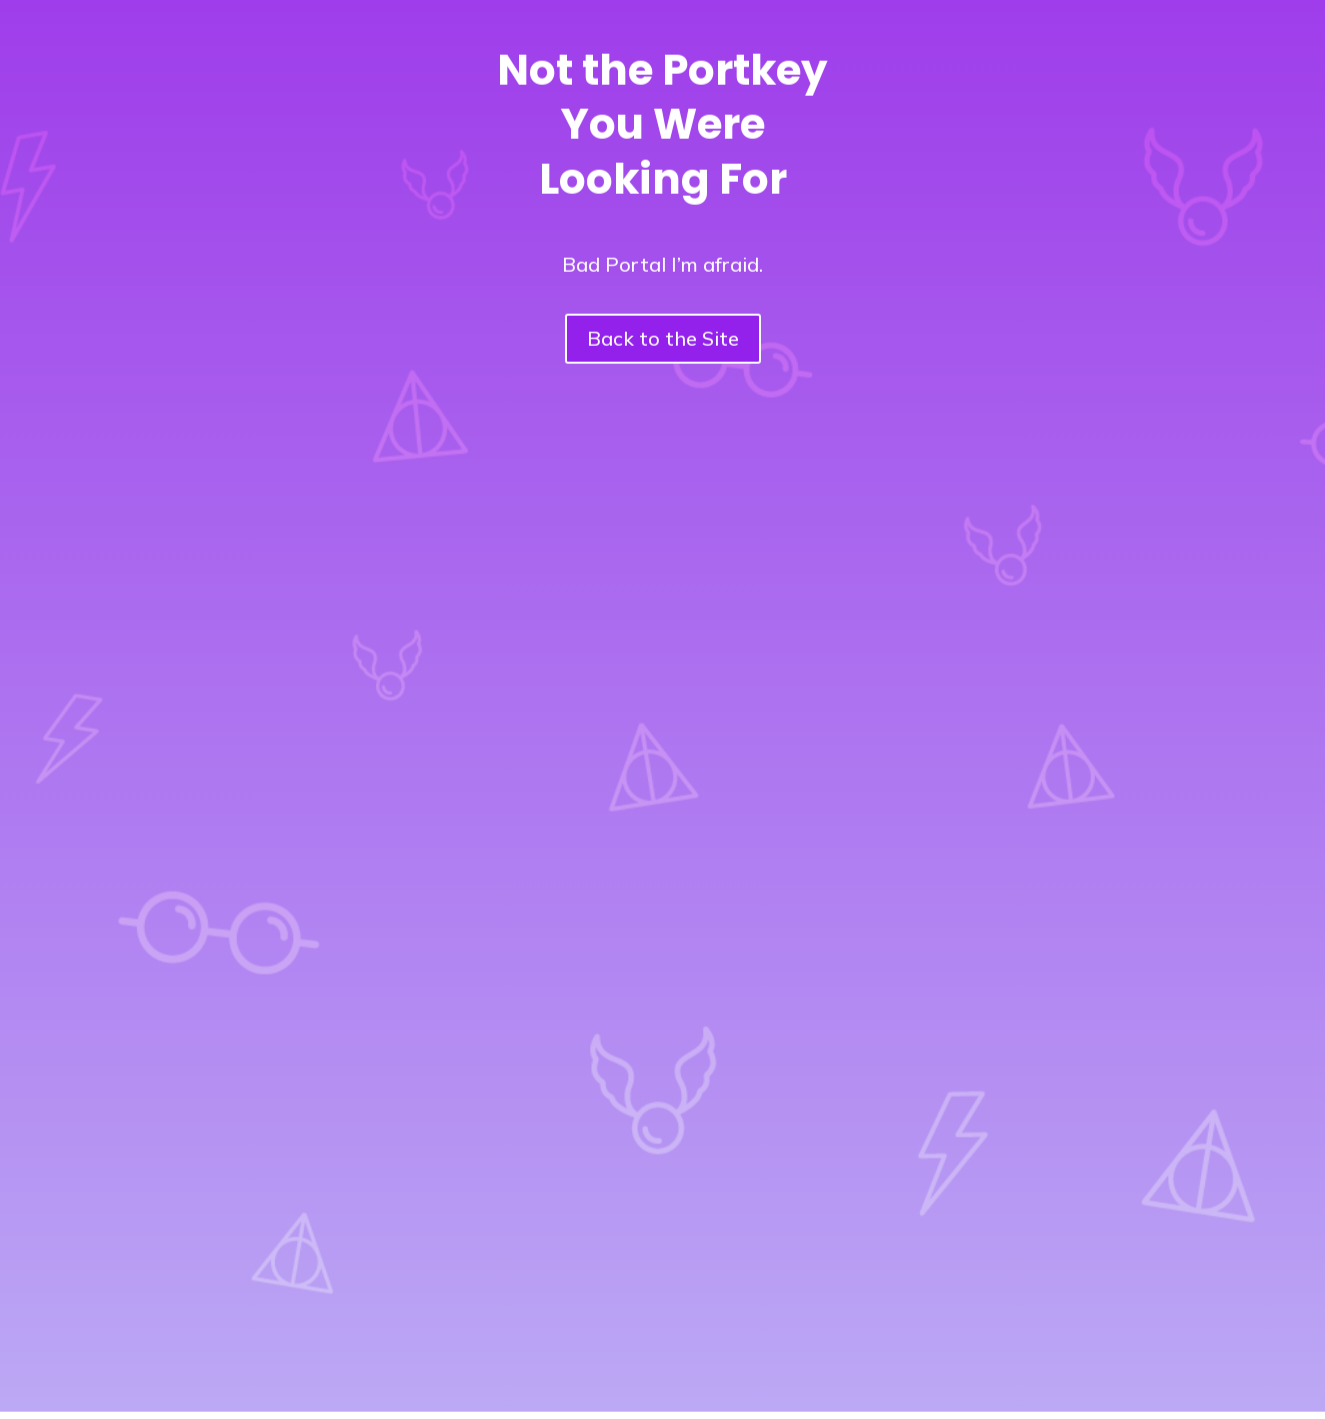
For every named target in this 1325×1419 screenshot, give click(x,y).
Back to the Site (663, 329)
